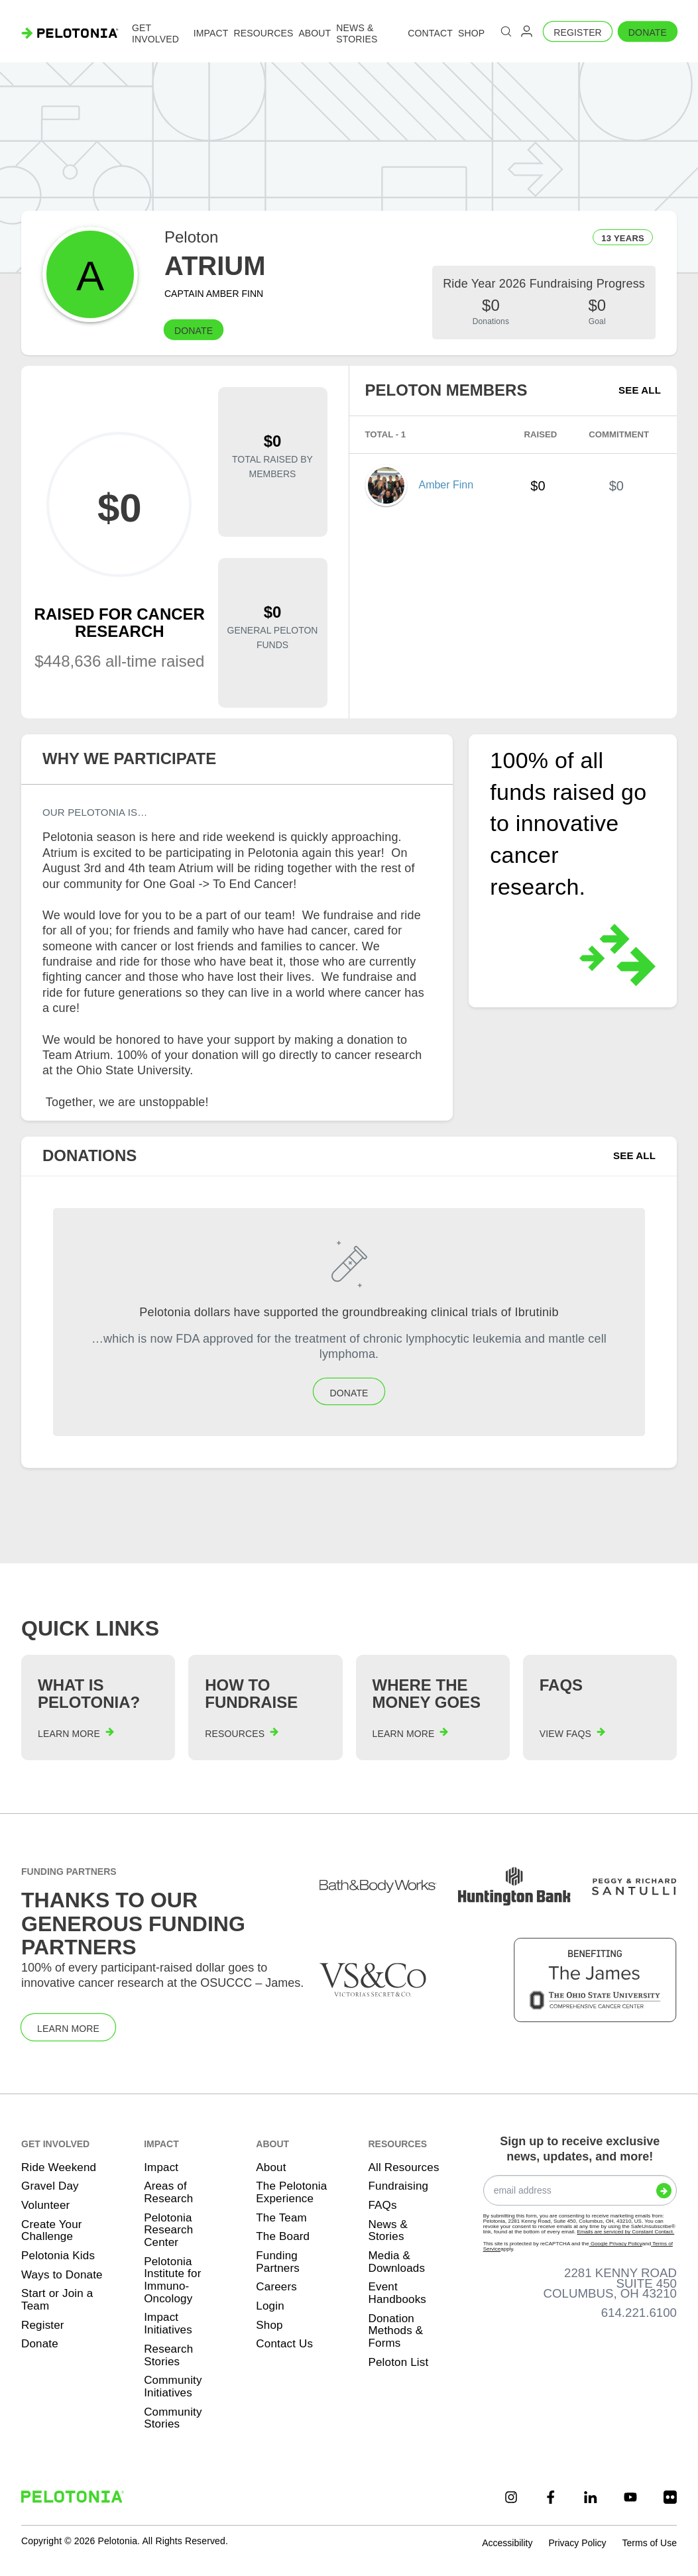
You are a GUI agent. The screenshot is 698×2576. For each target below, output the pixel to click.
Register (577, 32)
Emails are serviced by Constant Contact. (625, 2232)
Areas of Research (168, 2192)
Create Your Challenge (51, 2230)
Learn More (68, 2028)
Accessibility (507, 2543)
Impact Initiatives (168, 2323)
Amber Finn (445, 484)
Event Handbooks (397, 2293)
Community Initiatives (173, 2386)
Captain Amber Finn (213, 293)
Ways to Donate (62, 2274)
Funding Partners (278, 2261)
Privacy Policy (577, 2543)
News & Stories (388, 2230)
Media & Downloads (396, 2261)
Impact (161, 2167)
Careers (276, 2286)
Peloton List (398, 2362)
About (271, 2167)
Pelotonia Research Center (168, 2230)
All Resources (403, 2167)
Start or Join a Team (57, 2299)
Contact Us (284, 2343)
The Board (283, 2236)
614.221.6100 (639, 2313)
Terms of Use (649, 2543)
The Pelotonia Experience (291, 2192)
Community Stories (173, 2418)
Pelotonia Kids (58, 2255)
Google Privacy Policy (615, 2244)
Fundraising (398, 2186)
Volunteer (45, 2205)
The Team (281, 2218)
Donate (647, 32)
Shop (269, 2325)
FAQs (382, 2205)
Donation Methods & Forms (395, 2330)
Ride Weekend (58, 2167)
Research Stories (168, 2355)
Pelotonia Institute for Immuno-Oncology (172, 2280)
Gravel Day (50, 2186)
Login (270, 2306)
